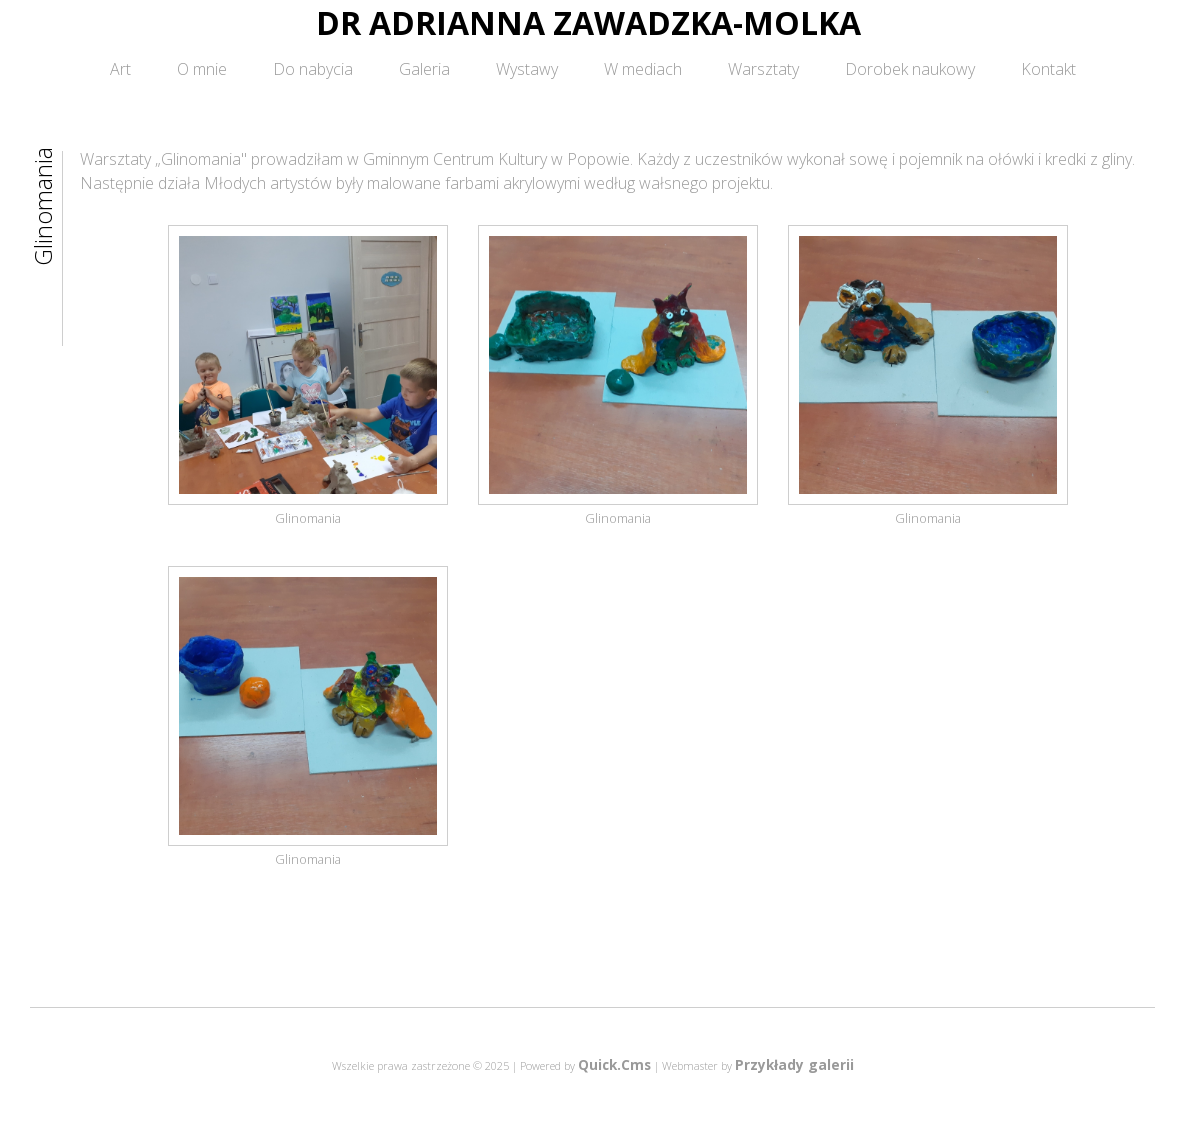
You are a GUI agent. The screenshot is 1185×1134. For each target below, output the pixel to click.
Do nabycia (313, 69)
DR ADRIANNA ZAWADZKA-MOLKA (588, 23)
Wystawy (527, 69)
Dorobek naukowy (910, 69)
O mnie (202, 69)
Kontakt (1048, 69)
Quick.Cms (614, 1064)
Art (120, 69)
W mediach (643, 69)
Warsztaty (763, 69)
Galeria (424, 69)
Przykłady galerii (794, 1064)
